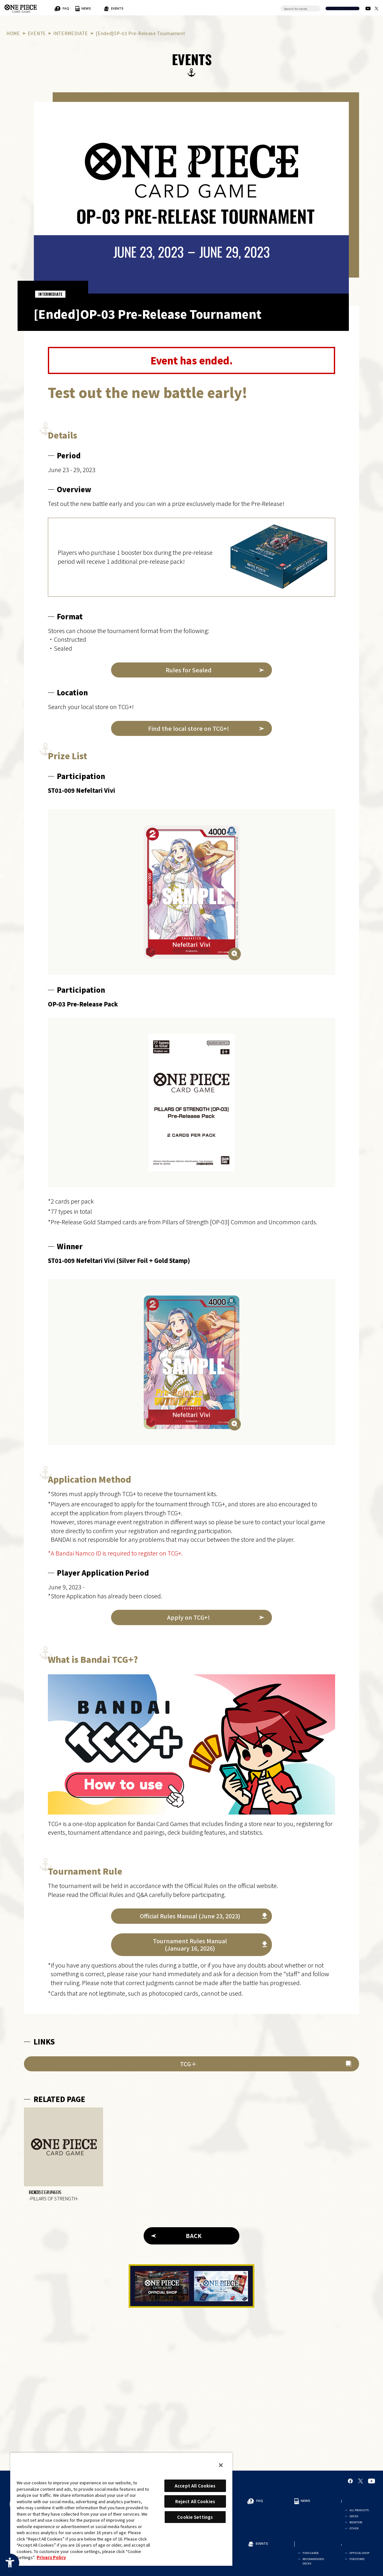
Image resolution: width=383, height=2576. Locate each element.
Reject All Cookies (195, 2501)
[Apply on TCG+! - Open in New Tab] (191, 1617)
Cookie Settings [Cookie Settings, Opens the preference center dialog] (195, 2517)
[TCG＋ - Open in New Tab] (191, 2063)
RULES (94, 8)
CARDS (216, 8)
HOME (13, 33)
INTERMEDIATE (70, 33)
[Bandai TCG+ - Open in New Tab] (191, 1744)
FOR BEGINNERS (60, 8)
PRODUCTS (162, 8)
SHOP (241, 8)
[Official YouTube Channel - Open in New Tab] (368, 8)
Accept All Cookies (195, 2486)
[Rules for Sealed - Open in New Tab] (191, 669)
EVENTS (192, 8)
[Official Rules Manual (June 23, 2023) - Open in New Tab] (191, 1915)
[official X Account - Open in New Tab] (376, 8)
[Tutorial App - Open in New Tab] (221, 2293)
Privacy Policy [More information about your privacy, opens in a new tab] (51, 2557)
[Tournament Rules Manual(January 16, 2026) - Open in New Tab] (191, 1944)
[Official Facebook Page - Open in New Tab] (350, 2488)
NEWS (138, 8)
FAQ (119, 8)
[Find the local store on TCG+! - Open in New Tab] (191, 728)
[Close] (221, 2465)
